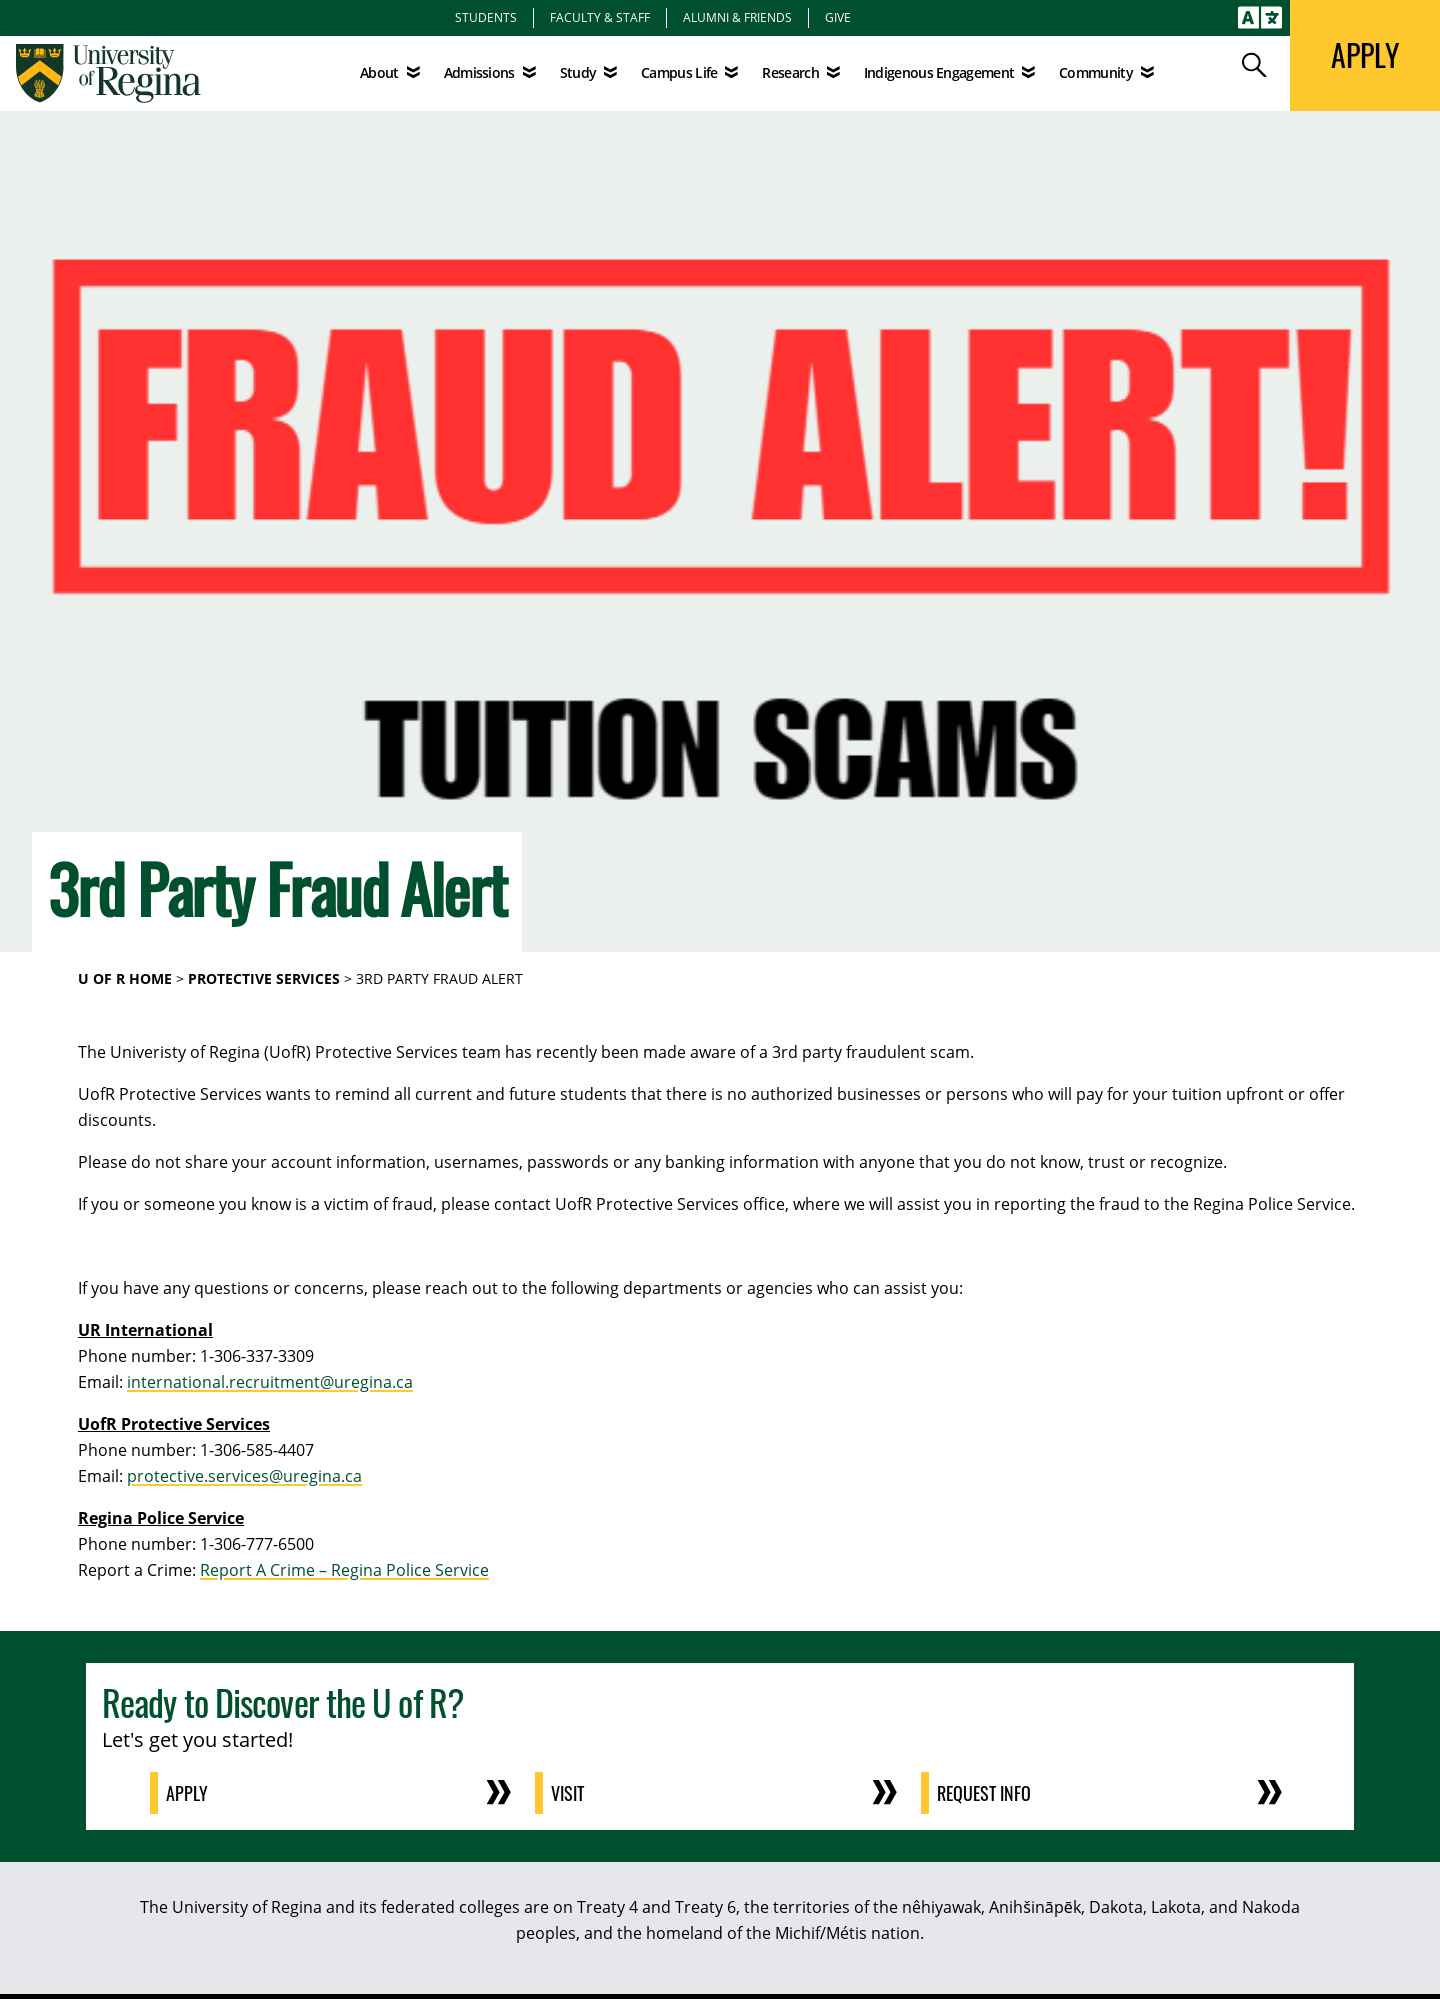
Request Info (984, 1793)
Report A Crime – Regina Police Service (344, 1570)
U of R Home (125, 978)
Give (838, 17)
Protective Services (264, 978)
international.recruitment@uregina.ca (270, 1382)
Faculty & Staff (600, 17)
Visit (567, 1793)
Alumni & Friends (737, 17)
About (379, 72)
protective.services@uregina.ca (244, 1476)
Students (486, 17)
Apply (187, 1793)
